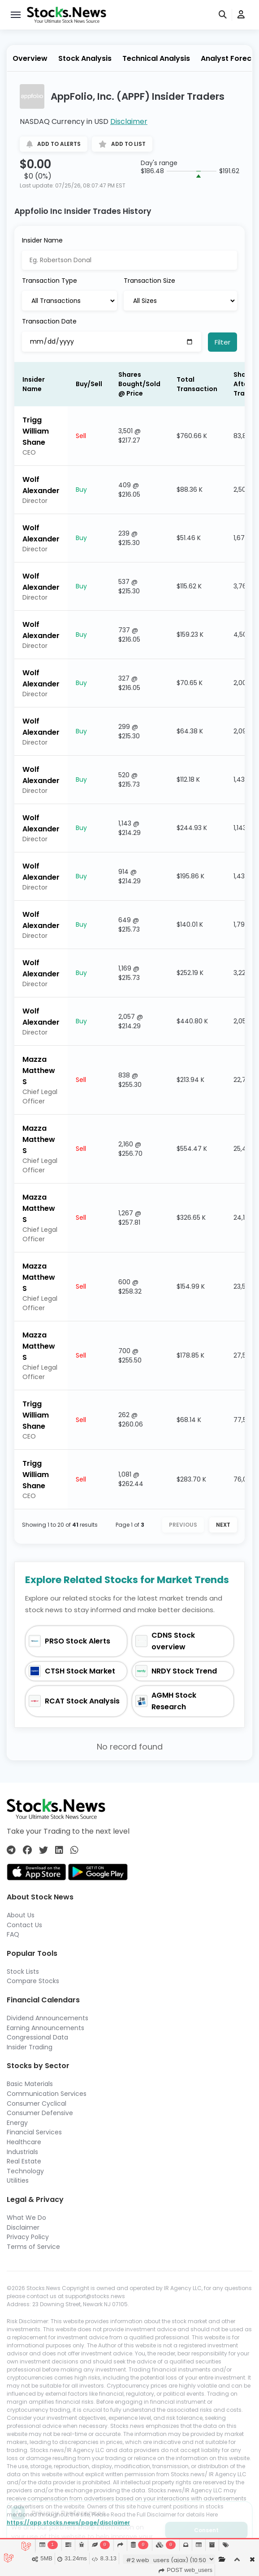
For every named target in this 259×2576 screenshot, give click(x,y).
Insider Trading (29, 2047)
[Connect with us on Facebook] (27, 1850)
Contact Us (24, 1924)
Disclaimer (128, 121)
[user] (241, 15)
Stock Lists (23, 1971)
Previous (183, 1525)
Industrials (22, 2151)
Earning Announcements (45, 2027)
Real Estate (24, 2161)
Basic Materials (30, 2083)
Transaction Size (149, 280)
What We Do (26, 2217)
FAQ (13, 1934)
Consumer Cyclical (36, 2103)
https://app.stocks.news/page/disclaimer (68, 2522)
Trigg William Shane (35, 431)
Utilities (18, 2180)
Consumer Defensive (40, 2112)
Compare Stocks (33, 1980)
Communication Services (46, 2093)
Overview (30, 58)
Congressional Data (37, 2037)
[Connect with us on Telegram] (11, 1850)
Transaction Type (49, 280)
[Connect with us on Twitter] (43, 1850)
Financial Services (34, 2132)
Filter (222, 342)
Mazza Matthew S (38, 1070)
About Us (21, 1915)
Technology (25, 2171)
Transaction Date (49, 321)
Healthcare (24, 2141)
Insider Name (42, 240)
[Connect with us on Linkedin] (59, 1850)
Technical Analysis (156, 58)
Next (223, 1525)
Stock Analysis (85, 58)
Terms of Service (33, 2246)
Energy (17, 2122)
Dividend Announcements (47, 2018)
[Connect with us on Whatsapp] (74, 1850)
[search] (223, 15)
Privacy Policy (28, 2236)
